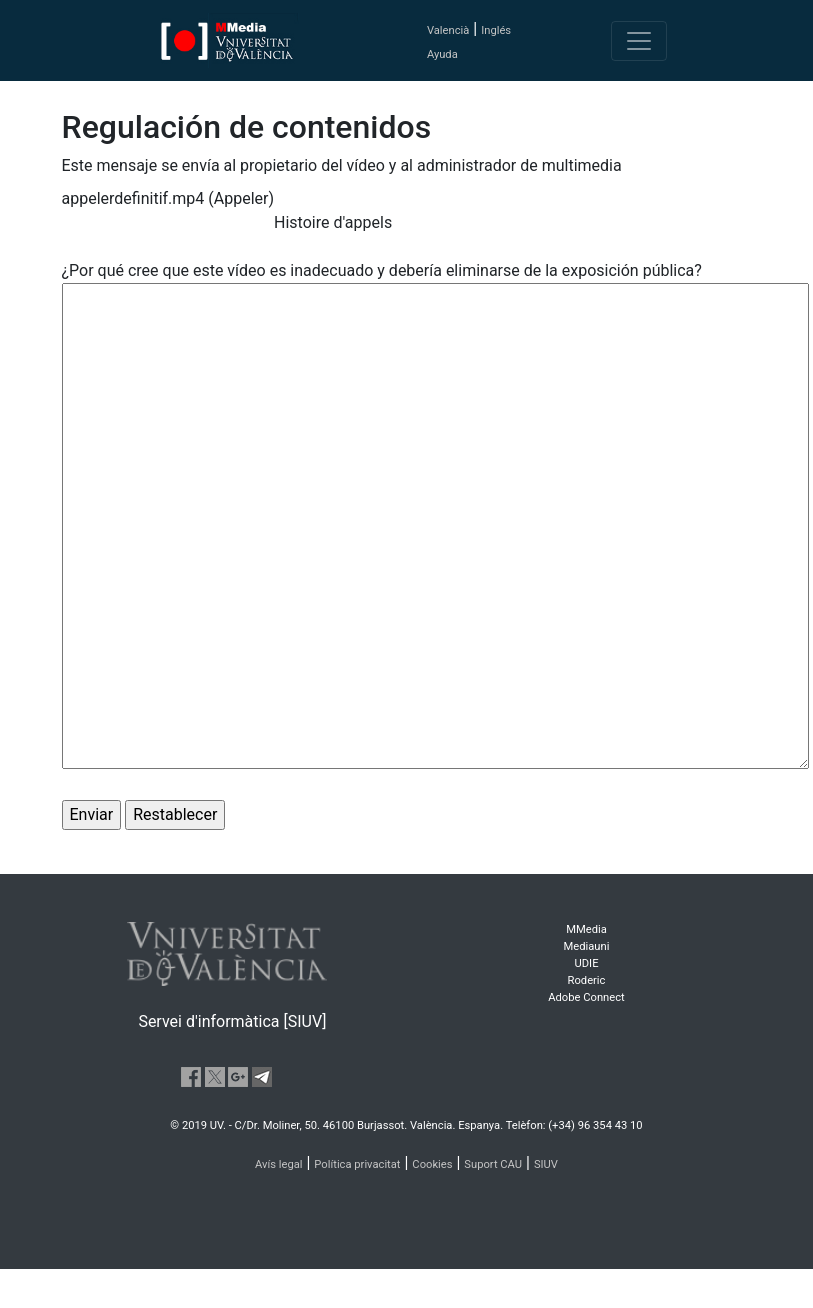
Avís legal (279, 1164)
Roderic (587, 980)
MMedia (586, 929)
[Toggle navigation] (639, 41)
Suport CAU (493, 1164)
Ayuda (442, 54)
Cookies (432, 1164)
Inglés (496, 30)
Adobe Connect (586, 997)
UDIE (587, 963)
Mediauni (587, 946)
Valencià (448, 30)
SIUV (546, 1164)
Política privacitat (357, 1164)
